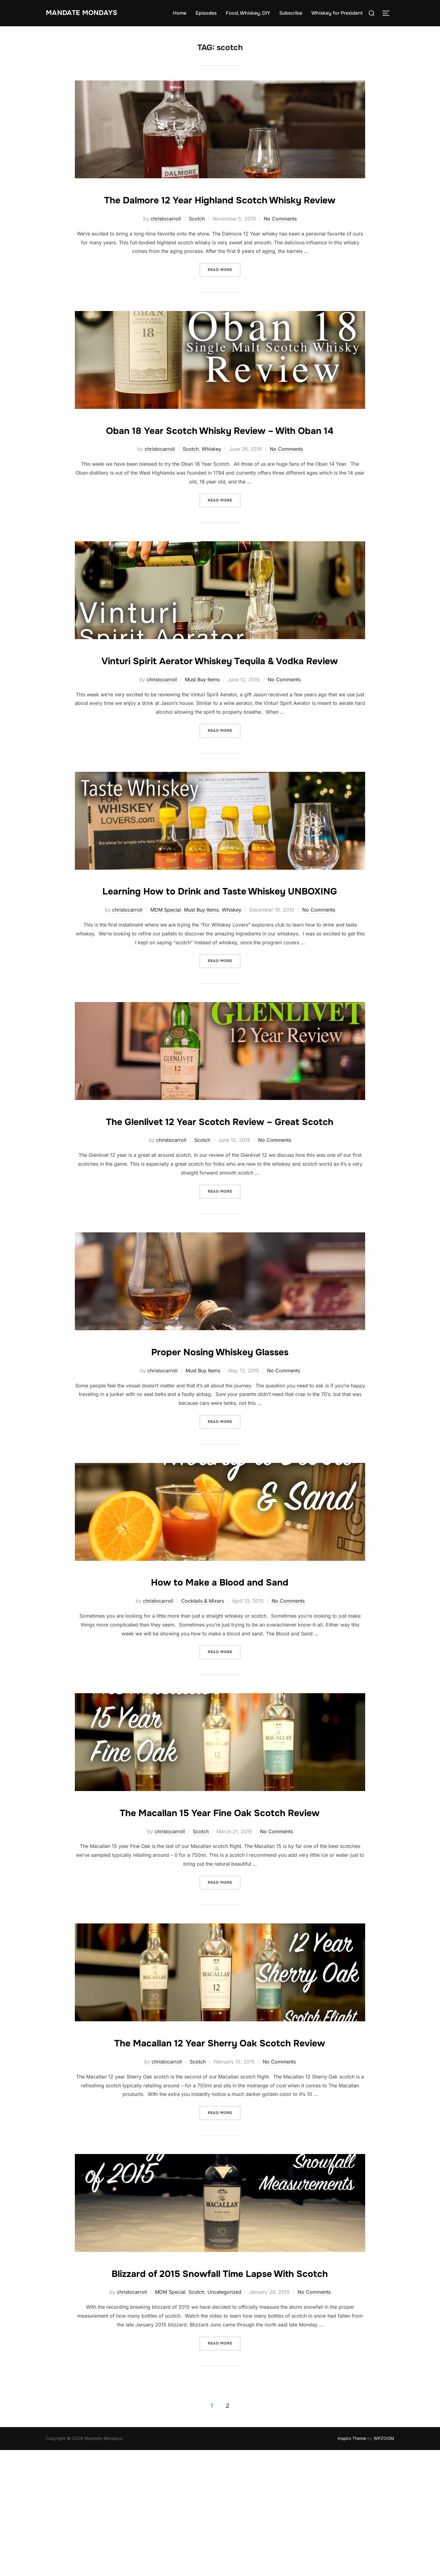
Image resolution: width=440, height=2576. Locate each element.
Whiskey (211, 485)
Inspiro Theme (352, 2564)
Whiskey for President (337, 13)
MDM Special (165, 982)
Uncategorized (224, 2418)
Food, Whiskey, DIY (248, 13)
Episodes (206, 13)
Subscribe (290, 13)
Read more (224, 287)
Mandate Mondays (88, 13)
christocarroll (166, 237)
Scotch (197, 237)
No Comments (280, 237)
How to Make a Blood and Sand (220, 1671)
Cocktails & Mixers (202, 1691)
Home (179, 13)
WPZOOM (384, 2564)
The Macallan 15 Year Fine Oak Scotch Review (219, 1901)
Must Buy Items (202, 733)
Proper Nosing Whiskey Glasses (219, 1441)
